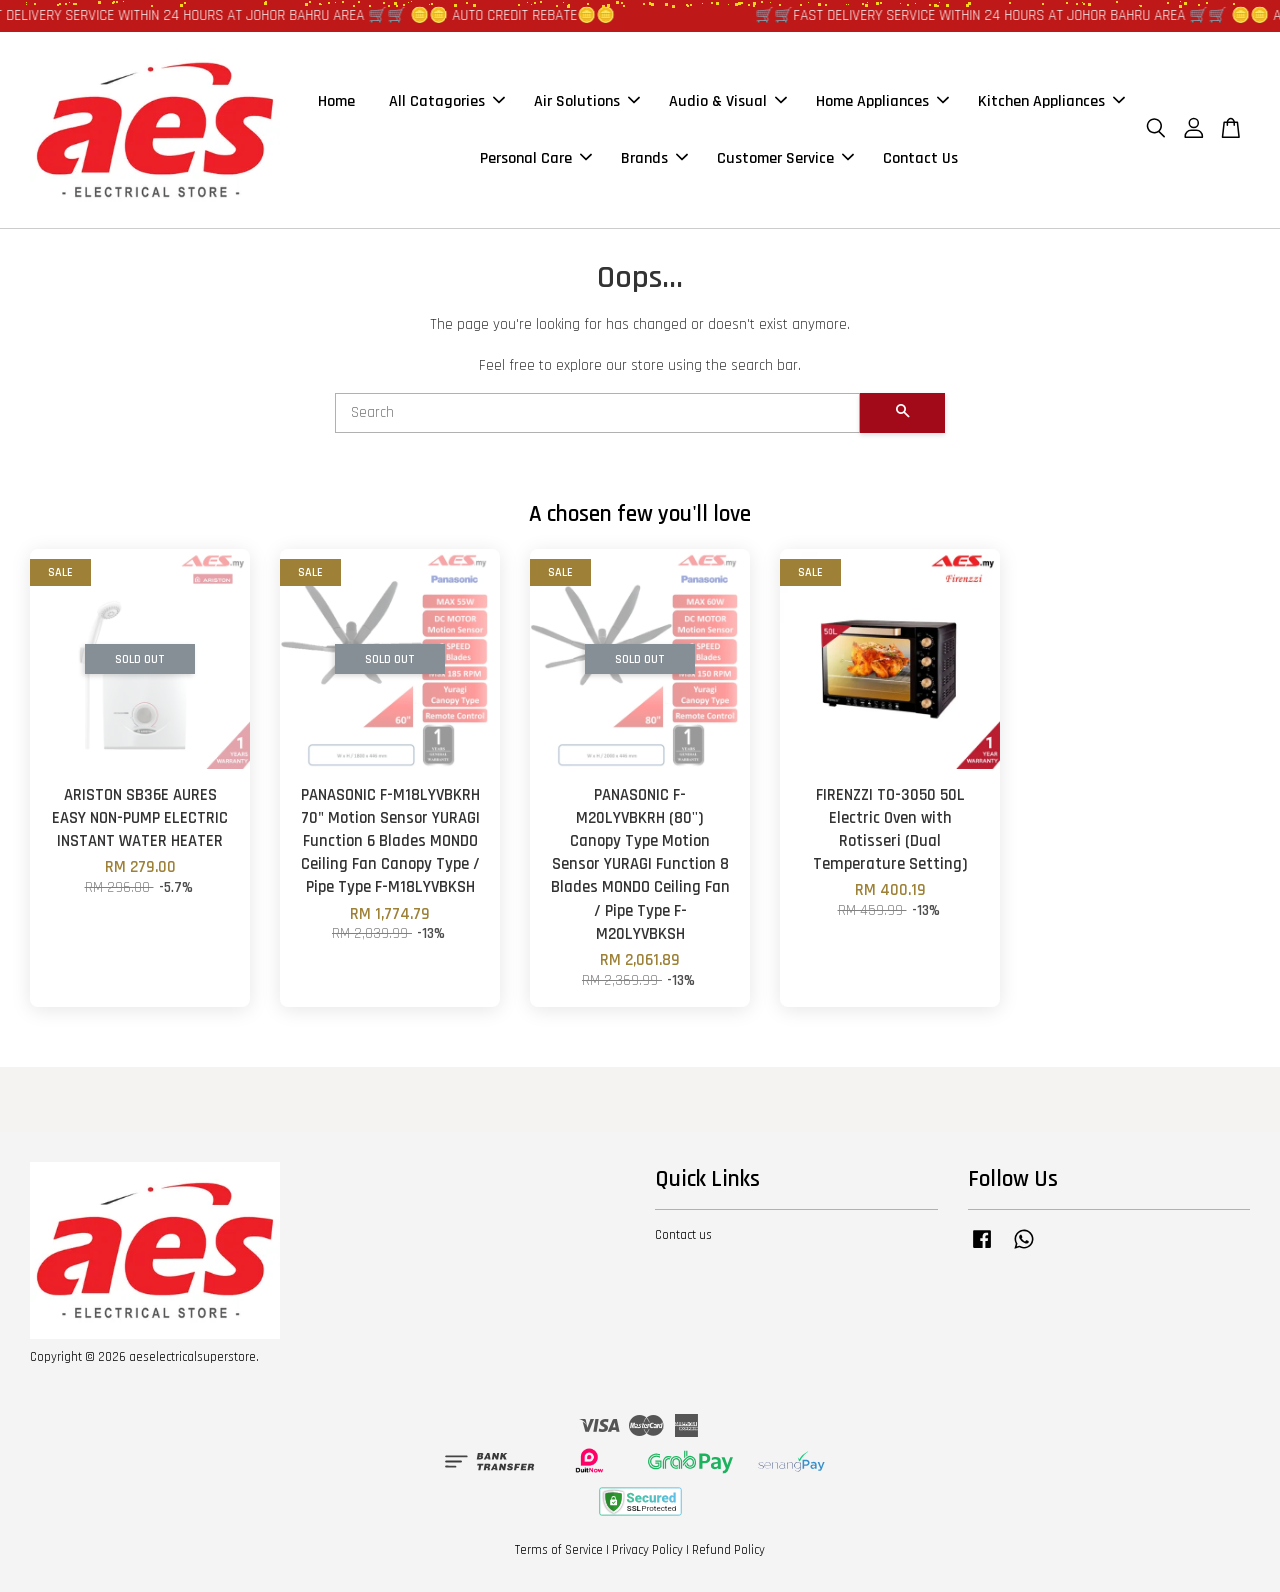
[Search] (597, 413)
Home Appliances (882, 101)
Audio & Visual (728, 101)
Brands (654, 158)
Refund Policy (728, 1550)
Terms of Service (559, 1550)
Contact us (683, 1235)
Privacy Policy (647, 1550)
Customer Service (785, 158)
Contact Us (920, 158)
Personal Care (536, 158)
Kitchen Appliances (1051, 101)
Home (336, 101)
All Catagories (447, 101)
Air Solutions (587, 101)
